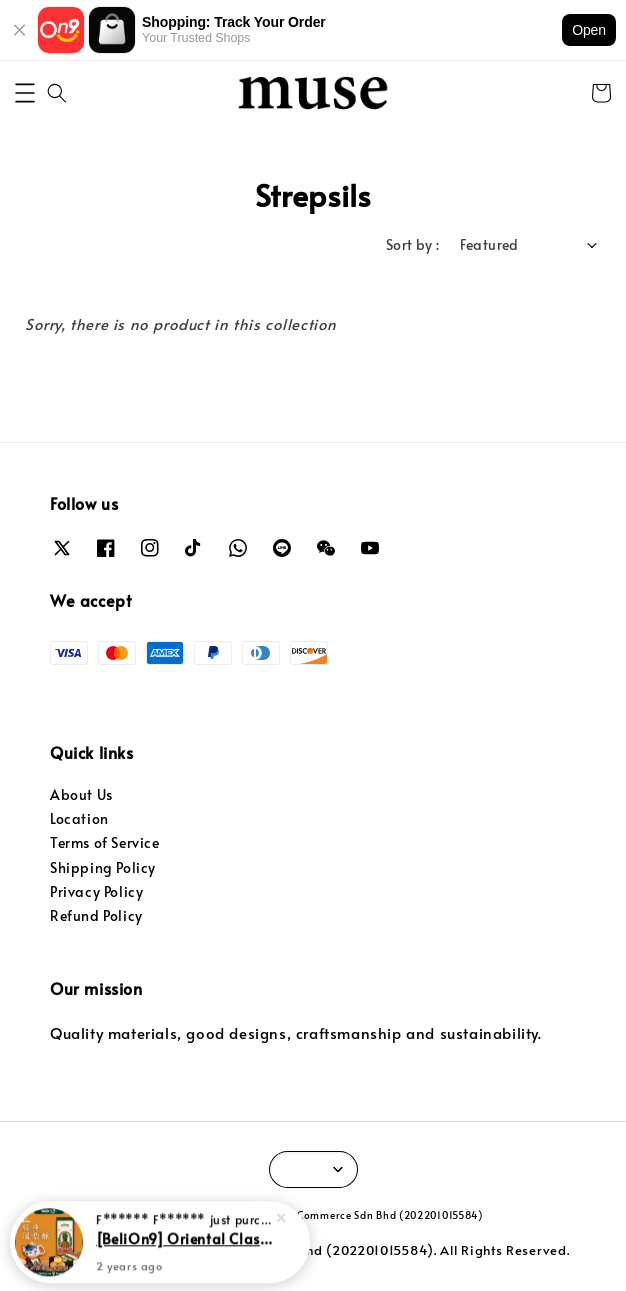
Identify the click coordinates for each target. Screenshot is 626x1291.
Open (589, 30)
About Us (81, 794)
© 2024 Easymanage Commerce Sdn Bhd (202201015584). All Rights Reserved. (313, 1250)
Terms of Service (105, 842)
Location (79, 818)
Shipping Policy (103, 867)
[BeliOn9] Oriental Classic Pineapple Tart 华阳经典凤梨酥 (184, 1236)
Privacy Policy (96, 891)
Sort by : (413, 244)
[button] (25, 93)
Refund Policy (96, 915)
